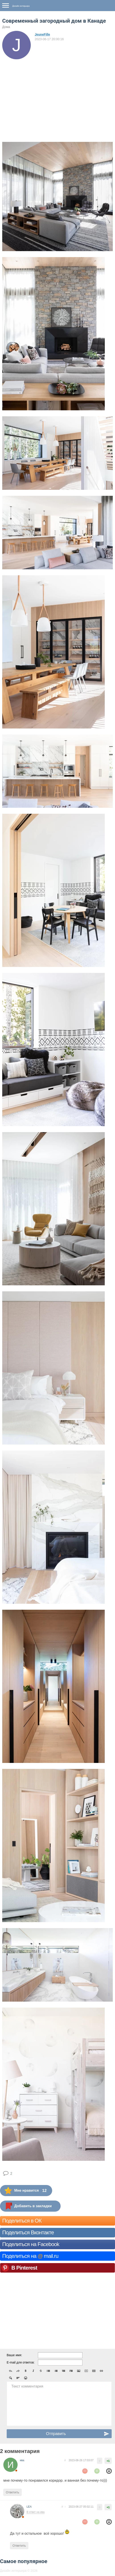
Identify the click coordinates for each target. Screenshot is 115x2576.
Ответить (12, 2492)
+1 (108, 2461)
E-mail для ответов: (21, 2362)
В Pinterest (24, 2268)
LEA (29, 2506)
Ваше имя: (14, 2355)
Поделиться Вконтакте (28, 2232)
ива (22, 2460)
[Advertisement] (57, 93)
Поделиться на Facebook (30, 2244)
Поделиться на (30, 2256)
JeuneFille (42, 34)
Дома (6, 27)
